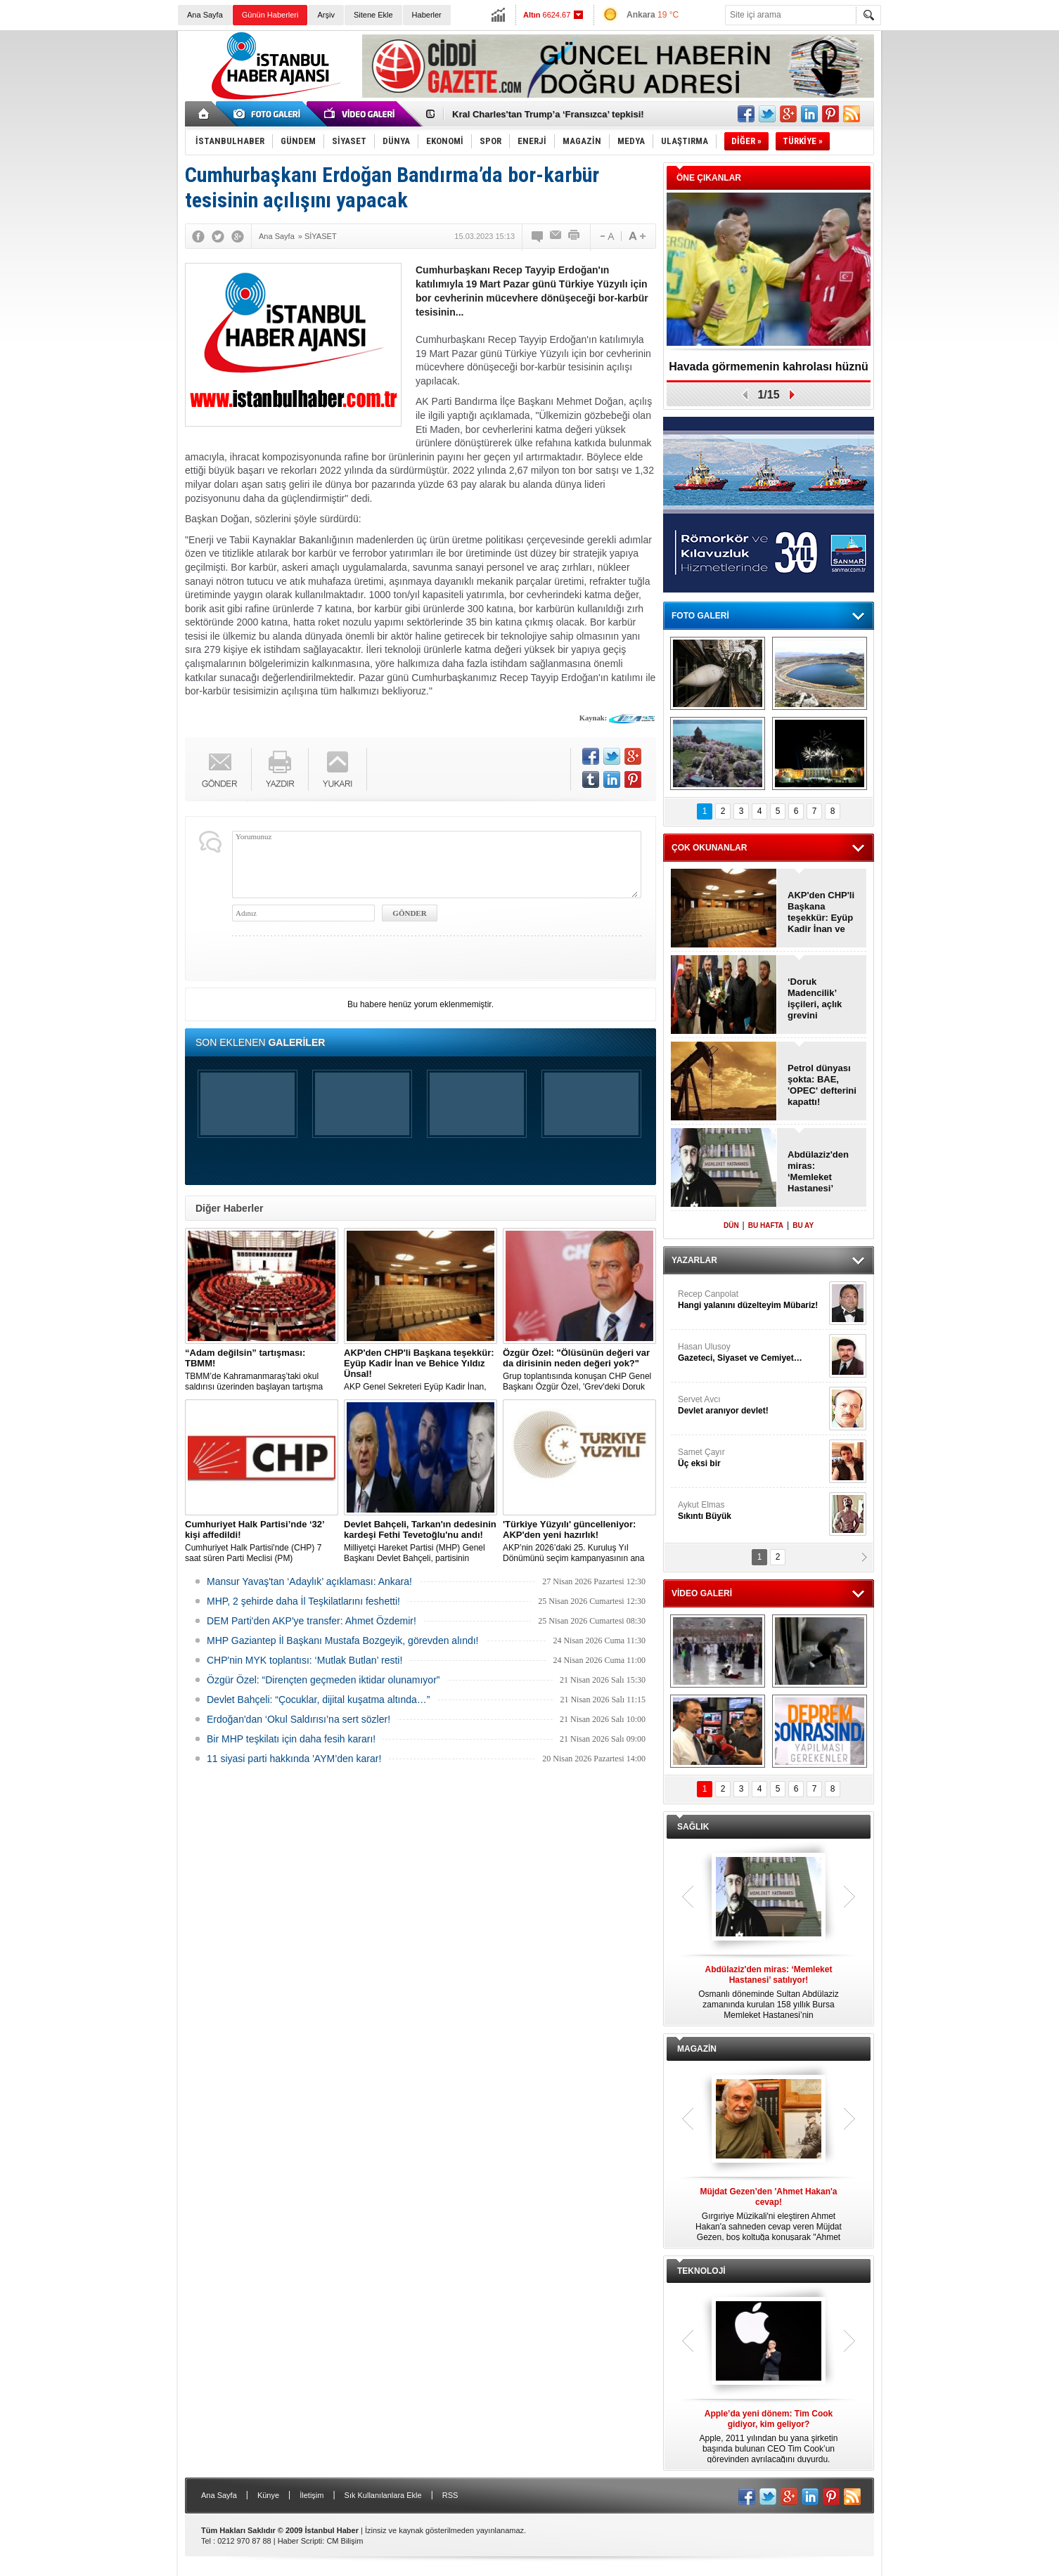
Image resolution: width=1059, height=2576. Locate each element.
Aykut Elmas (752, 1511)
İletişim (311, 2495)
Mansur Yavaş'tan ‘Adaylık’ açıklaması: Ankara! (309, 1581)
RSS (450, 2495)
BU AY (803, 1225)
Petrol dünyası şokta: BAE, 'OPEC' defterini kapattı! (822, 1085)
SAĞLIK (693, 1827)
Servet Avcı (752, 1405)
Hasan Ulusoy (752, 1353)
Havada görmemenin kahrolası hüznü (768, 367)
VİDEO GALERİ (702, 1593)
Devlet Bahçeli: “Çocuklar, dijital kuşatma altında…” (318, 1699)
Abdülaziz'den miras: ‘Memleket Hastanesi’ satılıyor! (818, 1171)
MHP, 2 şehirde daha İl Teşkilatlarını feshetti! (303, 1601)
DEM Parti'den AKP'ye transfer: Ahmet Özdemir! (311, 1620)
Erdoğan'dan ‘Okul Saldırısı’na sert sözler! (298, 1719)
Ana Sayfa (205, 15)
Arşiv (325, 15)
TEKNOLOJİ (701, 2271)
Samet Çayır (752, 1458)
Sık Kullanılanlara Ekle (383, 2495)
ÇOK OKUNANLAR (709, 848)
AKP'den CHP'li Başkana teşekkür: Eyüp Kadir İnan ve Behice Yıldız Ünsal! (821, 912)
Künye (268, 2495)
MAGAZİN (697, 2049)
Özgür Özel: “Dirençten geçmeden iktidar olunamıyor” (323, 1679)
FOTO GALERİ (700, 616)
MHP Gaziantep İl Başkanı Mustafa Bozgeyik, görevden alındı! (343, 1640)
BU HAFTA (765, 1225)
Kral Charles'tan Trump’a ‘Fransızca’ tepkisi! (548, 114)
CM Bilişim (344, 2541)
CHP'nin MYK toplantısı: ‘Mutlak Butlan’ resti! (304, 1660)
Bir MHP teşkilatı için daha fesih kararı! (291, 1739)
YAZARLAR (694, 1260)
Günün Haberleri (270, 15)
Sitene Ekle (373, 15)
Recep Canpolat (752, 1300)
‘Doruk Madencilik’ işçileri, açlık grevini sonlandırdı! (815, 998)
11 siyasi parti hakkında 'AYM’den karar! (294, 1758)
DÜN (731, 1225)
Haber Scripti (300, 2541)
